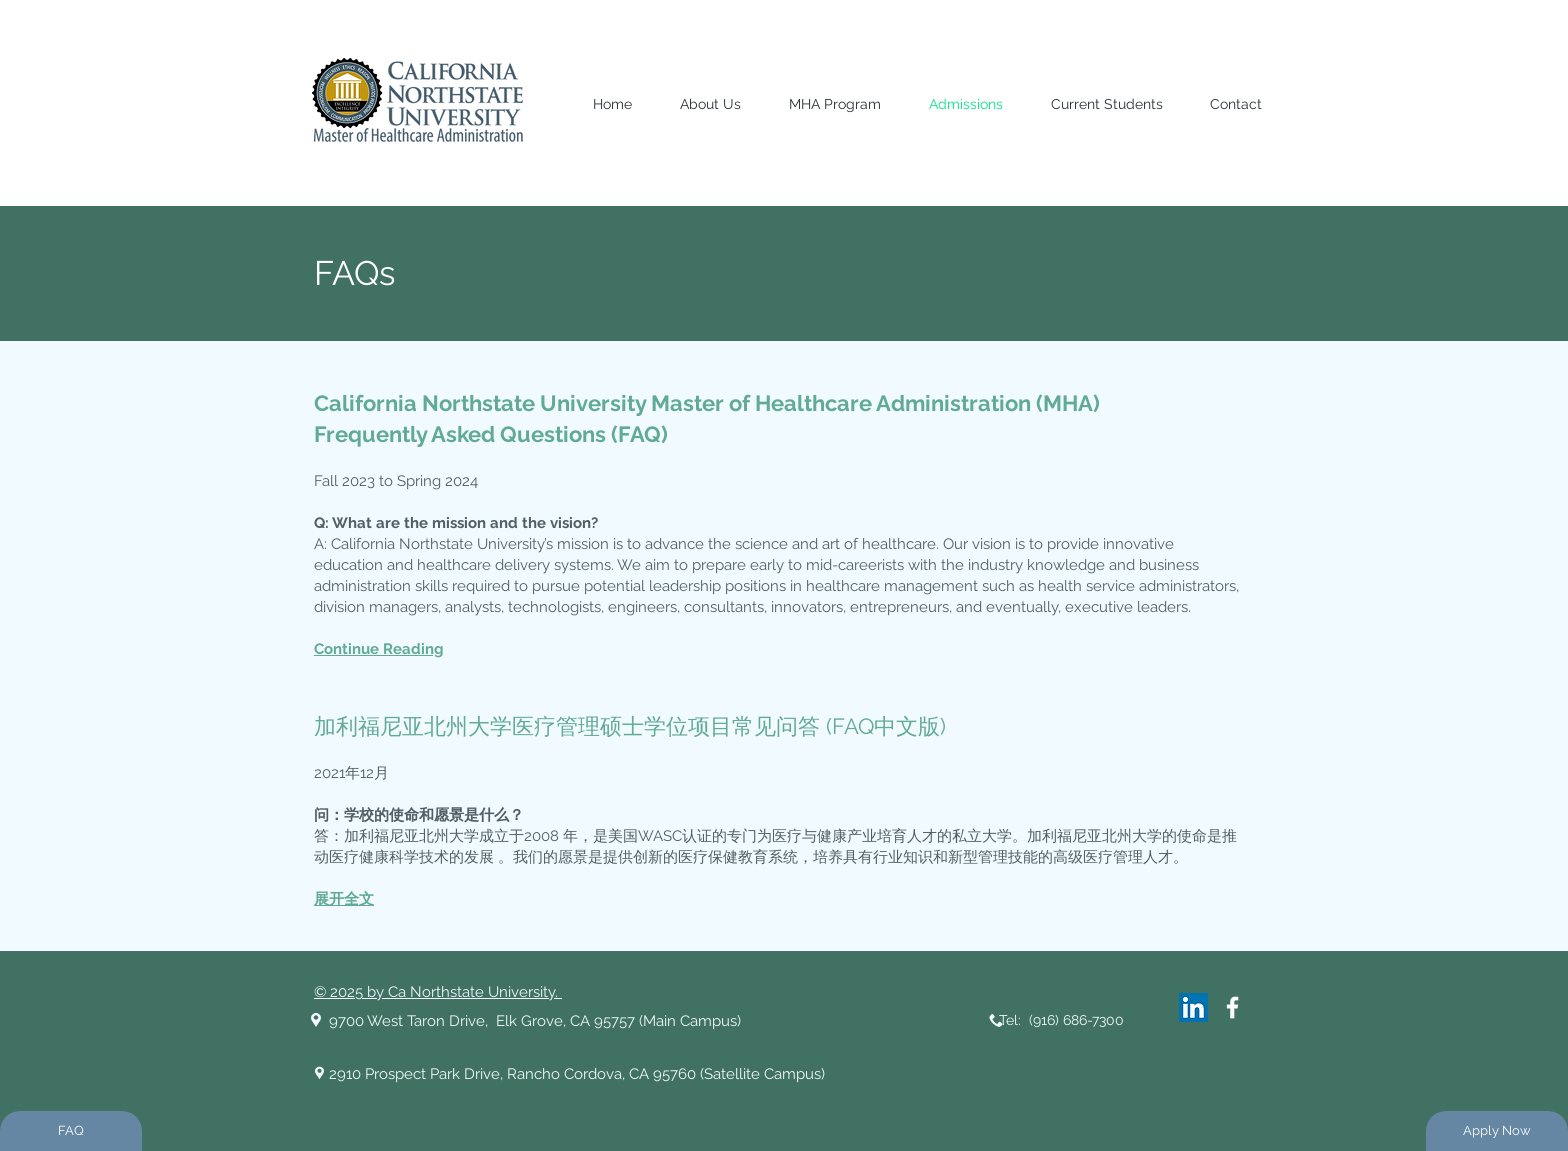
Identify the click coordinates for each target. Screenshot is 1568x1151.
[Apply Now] (1497, 1131)
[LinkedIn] (1193, 1007)
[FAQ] (71, 1131)
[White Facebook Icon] (1232, 1007)
